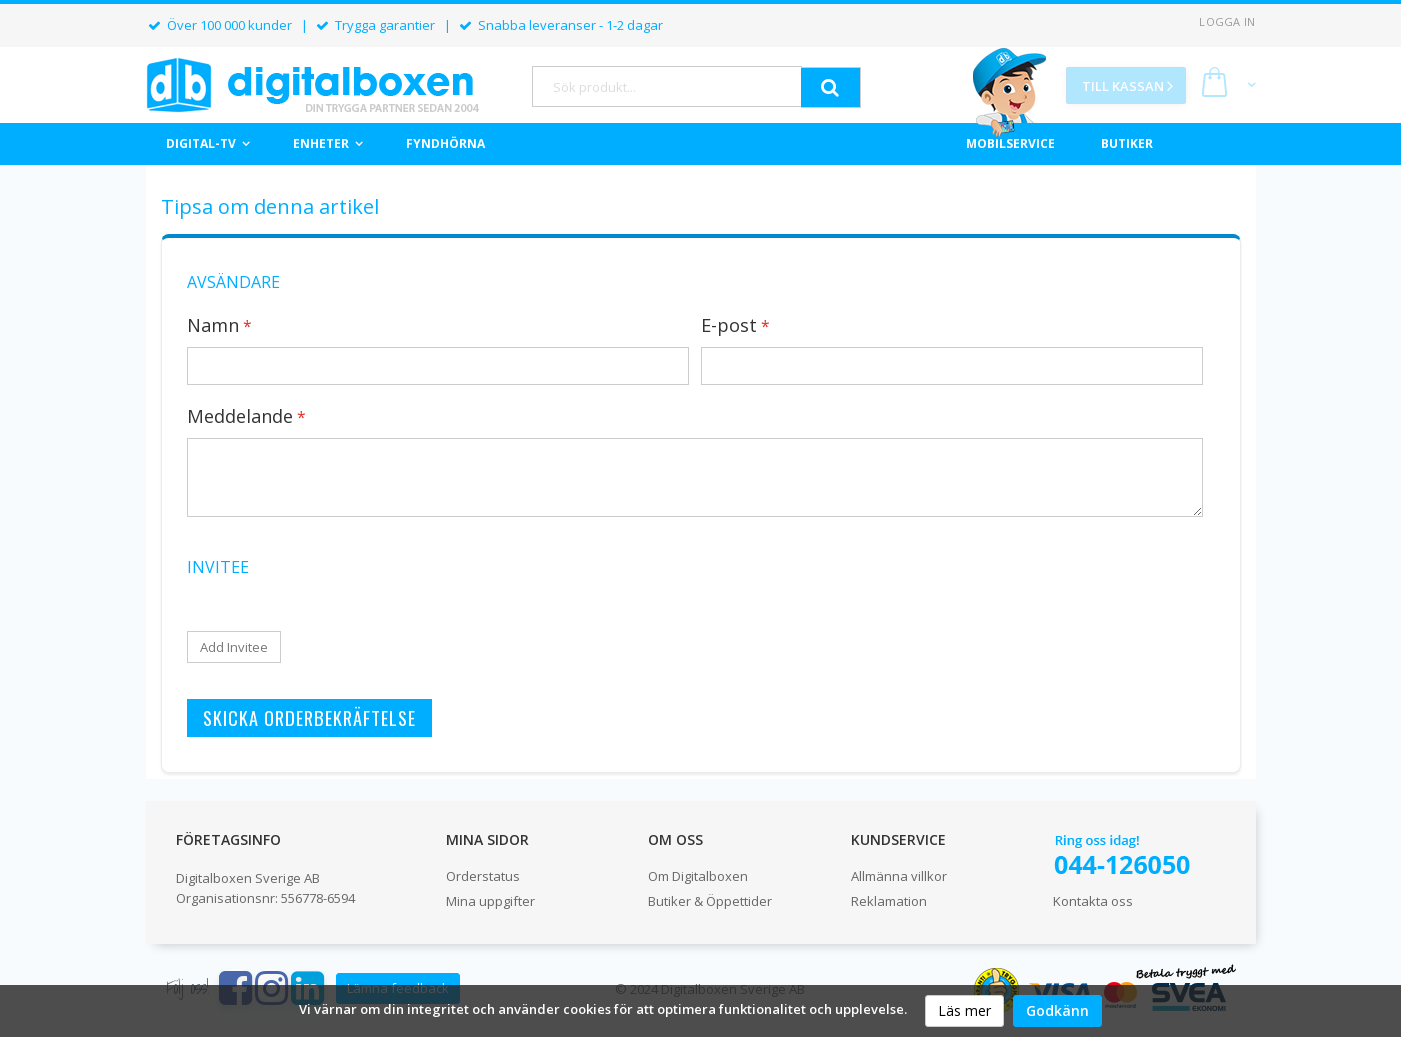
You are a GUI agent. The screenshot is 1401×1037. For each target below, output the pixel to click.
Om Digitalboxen (698, 876)
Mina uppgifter (490, 901)
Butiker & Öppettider (710, 901)
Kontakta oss (1093, 901)
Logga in (1227, 21)
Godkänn (1057, 1010)
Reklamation (889, 901)
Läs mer (964, 1010)
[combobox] (667, 86)
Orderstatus (483, 876)
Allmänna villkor (899, 876)
